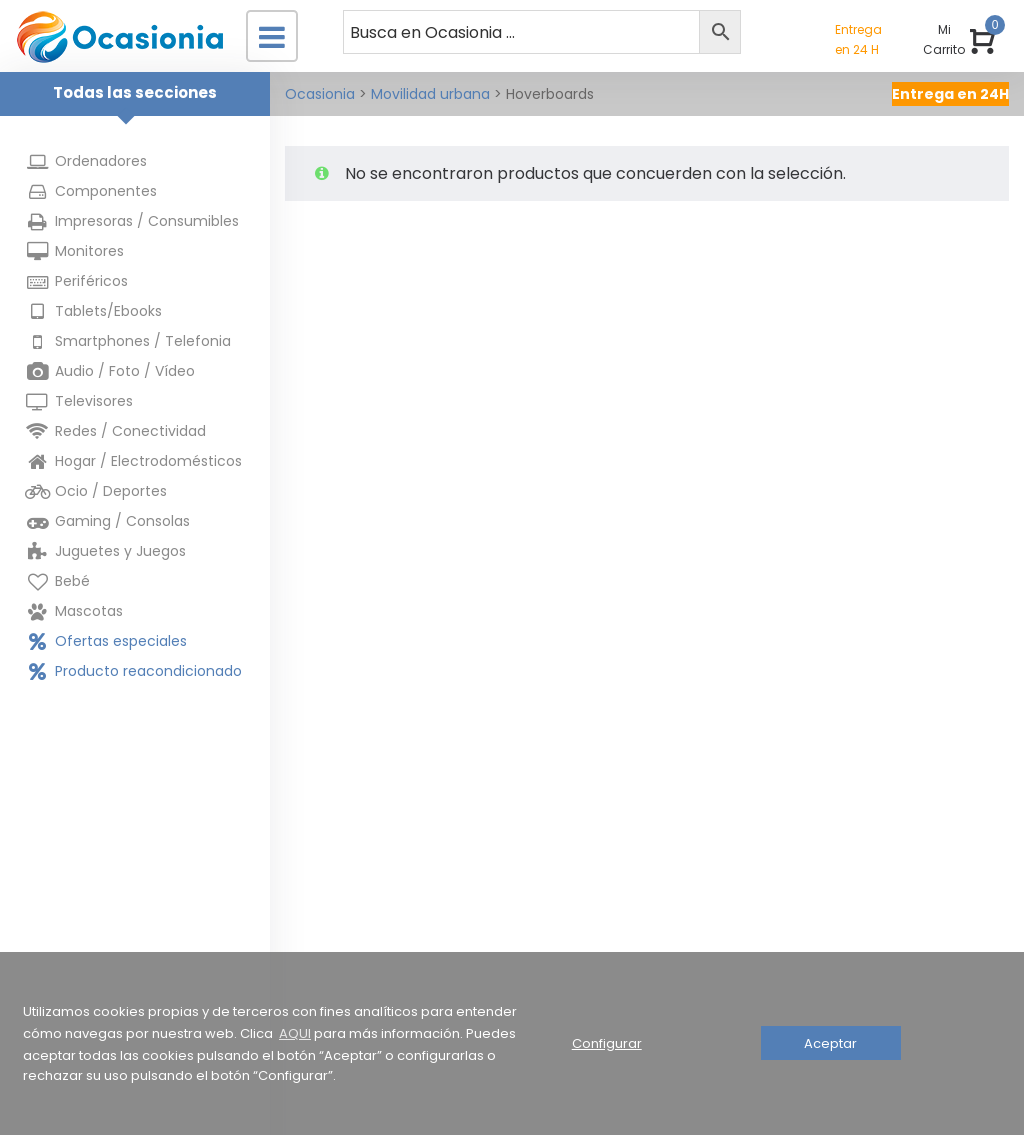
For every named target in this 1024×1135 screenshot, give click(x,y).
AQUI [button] (295, 1033)
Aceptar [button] (830, 1043)
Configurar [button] (607, 1043)
